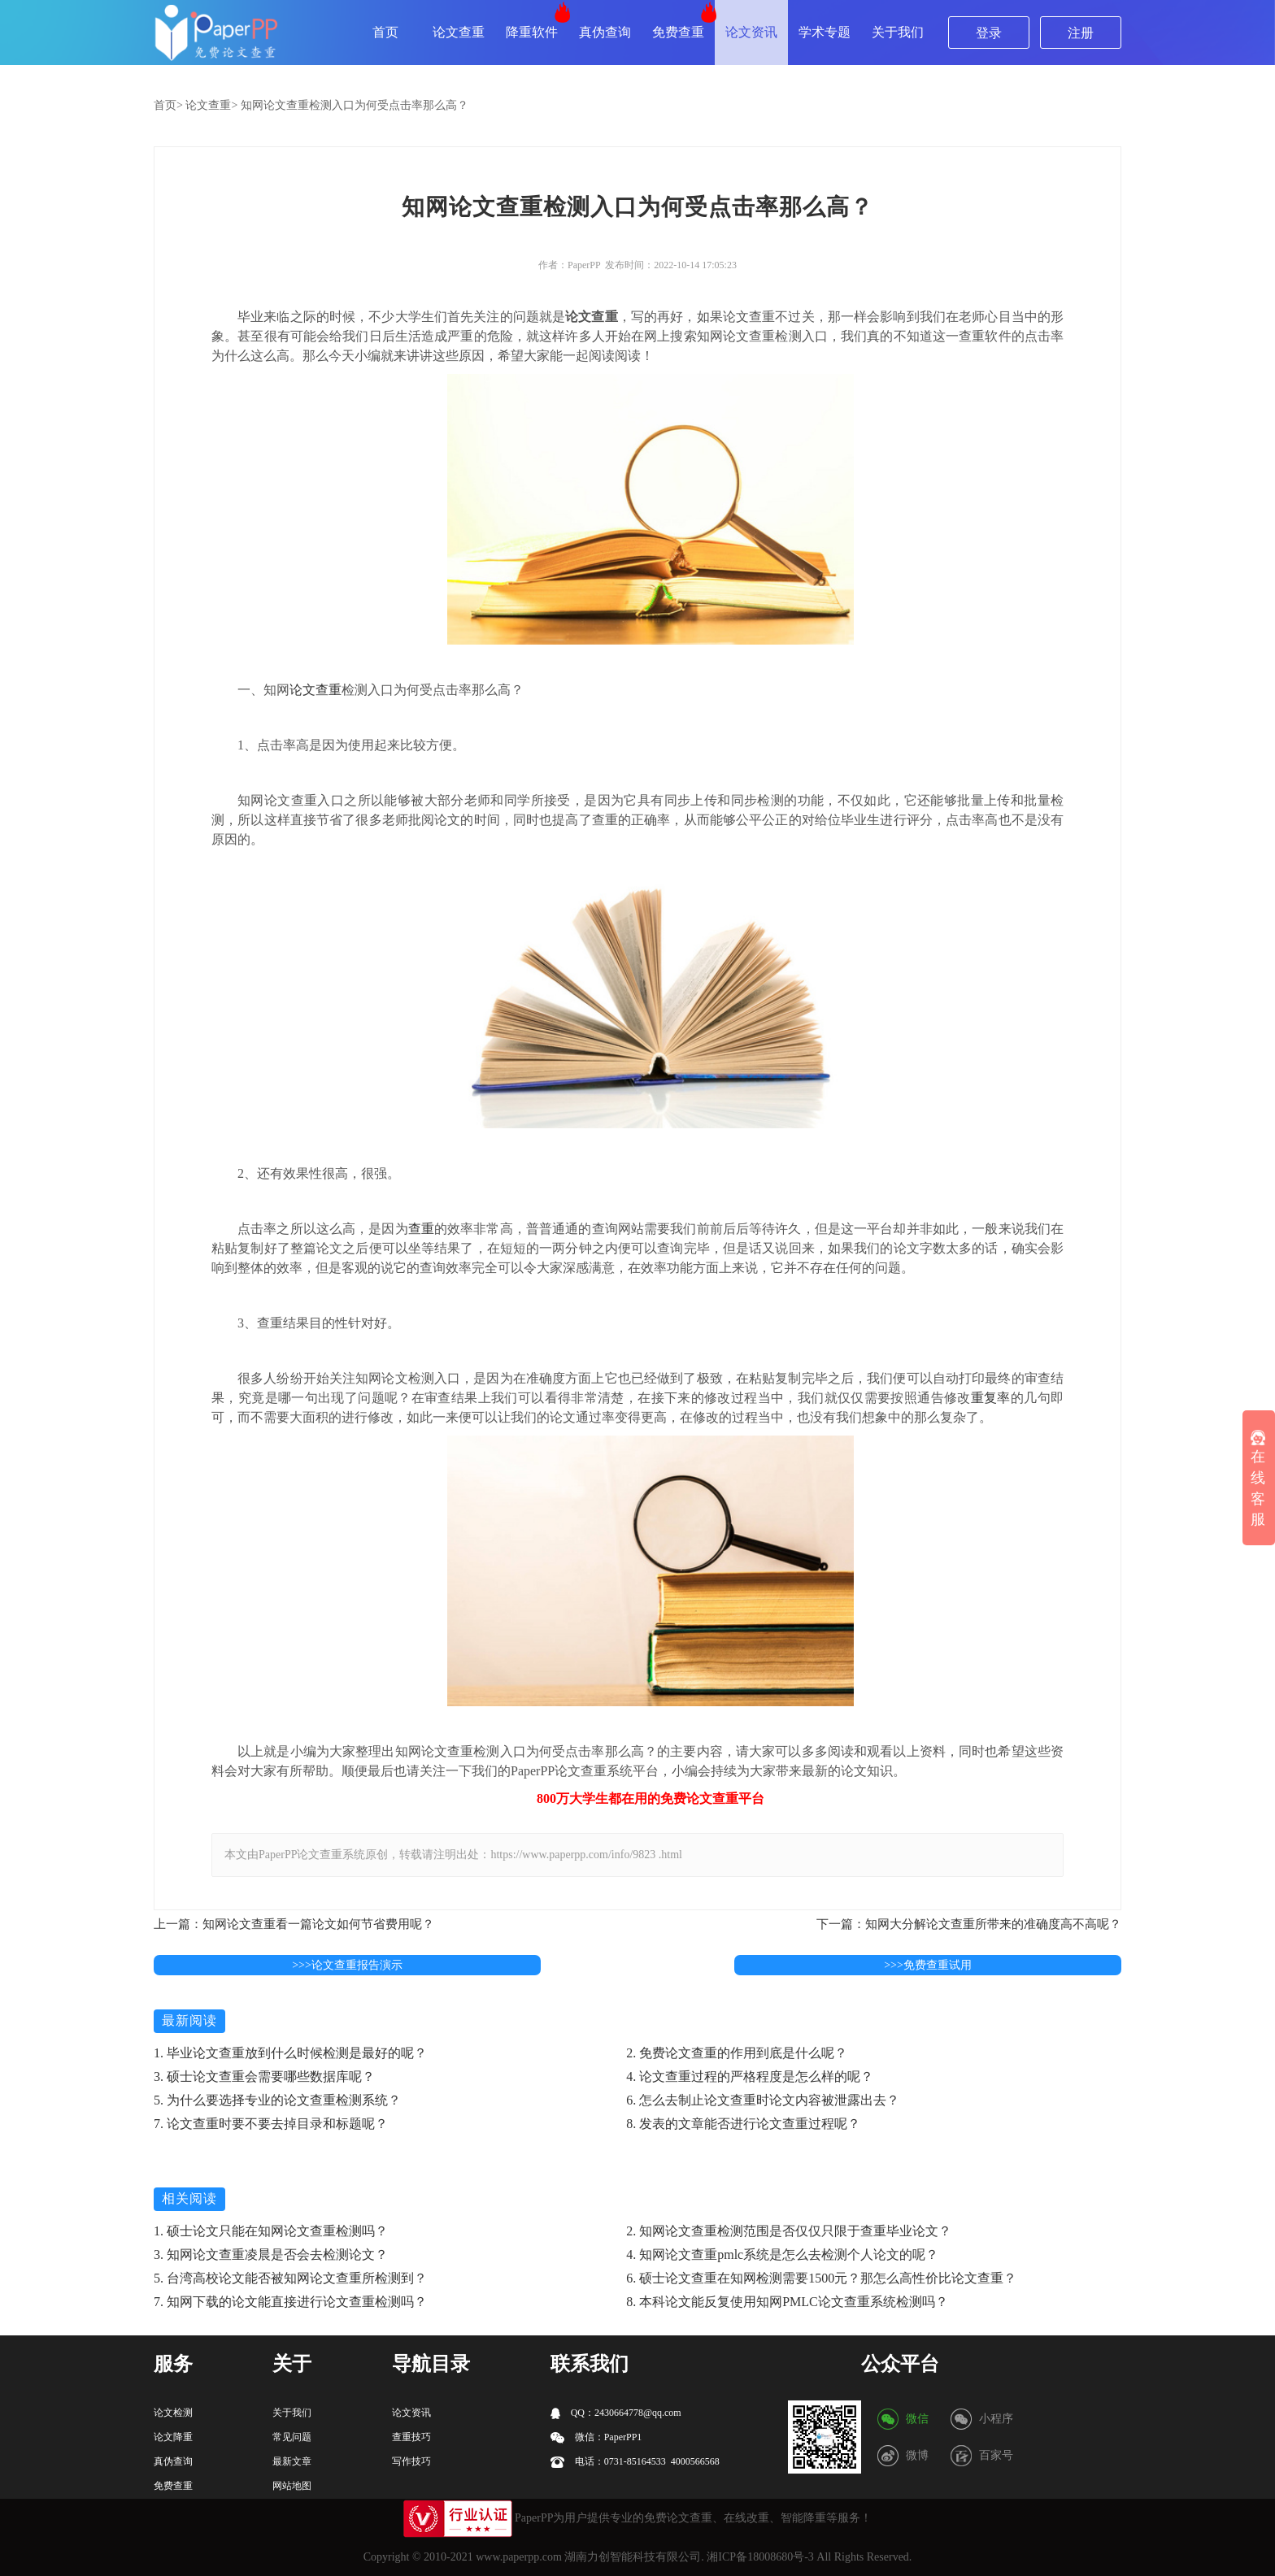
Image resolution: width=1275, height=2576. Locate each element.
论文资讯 (751, 32)
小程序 (996, 2419)
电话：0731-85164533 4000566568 (635, 2462)
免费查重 (678, 32)
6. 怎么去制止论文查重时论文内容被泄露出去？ (762, 2100)
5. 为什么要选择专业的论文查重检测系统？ (277, 2100)
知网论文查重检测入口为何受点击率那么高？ (354, 105)
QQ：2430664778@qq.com (615, 2413)
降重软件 (532, 32)
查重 (421, 1229)
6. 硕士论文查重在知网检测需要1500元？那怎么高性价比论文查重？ (821, 2278)
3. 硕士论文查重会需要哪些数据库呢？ (264, 2076)
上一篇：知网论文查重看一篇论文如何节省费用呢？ (294, 1924)
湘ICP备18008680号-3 (760, 2557)
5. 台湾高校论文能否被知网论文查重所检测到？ (290, 2278)
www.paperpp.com (519, 2557)
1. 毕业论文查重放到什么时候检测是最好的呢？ (290, 2053)
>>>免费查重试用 (928, 1965)
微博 (917, 2455)
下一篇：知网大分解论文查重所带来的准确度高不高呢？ (968, 1924)
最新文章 (291, 2461)
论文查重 (459, 32)
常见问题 (291, 2437)
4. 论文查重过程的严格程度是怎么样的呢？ (749, 2076)
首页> (168, 105)
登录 (989, 33)
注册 (1081, 33)
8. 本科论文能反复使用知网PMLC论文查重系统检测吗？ (787, 2302)
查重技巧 (411, 2437)
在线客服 (1258, 1479)
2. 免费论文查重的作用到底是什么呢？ (736, 2053)
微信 (917, 2419)
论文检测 (173, 2412)
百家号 (996, 2455)
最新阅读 (189, 2020)
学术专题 (825, 32)
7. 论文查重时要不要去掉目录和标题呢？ (271, 2124)
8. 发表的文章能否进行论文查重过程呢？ (743, 2124)
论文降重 (173, 2437)
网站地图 (291, 2485)
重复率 (991, 1398)
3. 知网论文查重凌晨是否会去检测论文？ (271, 2254)
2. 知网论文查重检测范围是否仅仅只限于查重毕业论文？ (788, 2231)
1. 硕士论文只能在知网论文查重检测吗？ (271, 2231)
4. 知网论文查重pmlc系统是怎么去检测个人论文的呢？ (782, 2254)
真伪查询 (605, 32)
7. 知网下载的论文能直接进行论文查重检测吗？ (290, 2302)
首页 (385, 32)
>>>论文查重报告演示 (347, 1965)
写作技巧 (411, 2461)
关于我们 (898, 32)
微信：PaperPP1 (596, 2437)
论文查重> (211, 105)
